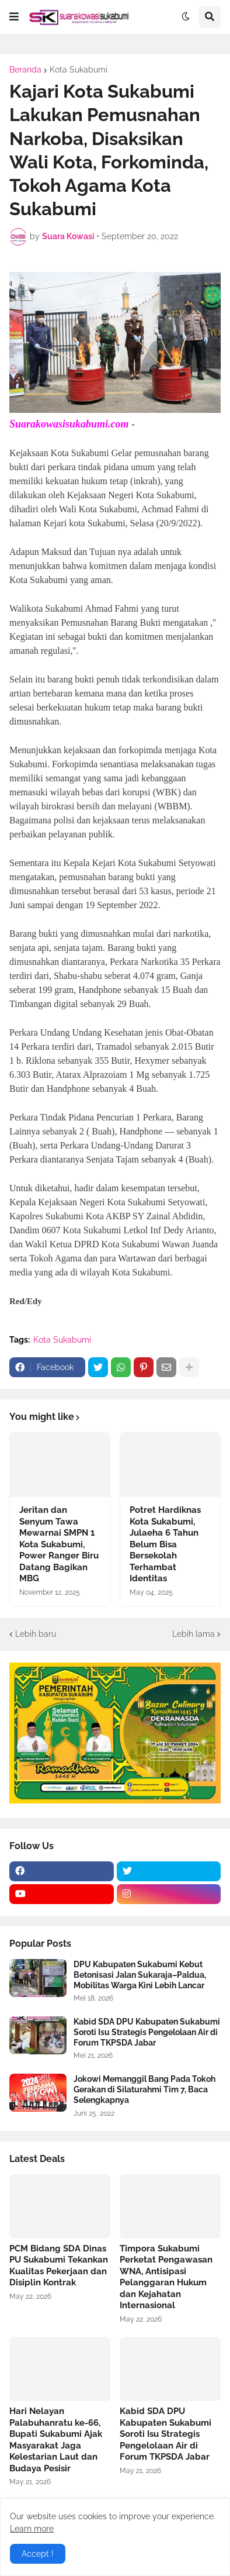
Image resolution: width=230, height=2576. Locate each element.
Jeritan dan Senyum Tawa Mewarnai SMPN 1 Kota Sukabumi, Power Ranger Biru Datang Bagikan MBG (59, 1544)
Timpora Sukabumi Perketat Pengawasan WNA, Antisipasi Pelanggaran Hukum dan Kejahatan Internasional (166, 2277)
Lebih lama (193, 1634)
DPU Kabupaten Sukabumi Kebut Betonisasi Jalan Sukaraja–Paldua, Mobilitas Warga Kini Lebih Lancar (140, 1975)
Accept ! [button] (38, 2553)
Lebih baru (35, 1634)
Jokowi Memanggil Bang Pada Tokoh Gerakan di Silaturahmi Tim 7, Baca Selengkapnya (144, 2089)
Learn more (32, 2528)
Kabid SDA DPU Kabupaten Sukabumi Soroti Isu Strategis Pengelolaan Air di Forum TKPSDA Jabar (147, 2032)
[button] (14, 17)
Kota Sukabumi (78, 69)
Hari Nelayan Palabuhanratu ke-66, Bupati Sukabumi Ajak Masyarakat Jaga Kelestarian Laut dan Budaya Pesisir (55, 2440)
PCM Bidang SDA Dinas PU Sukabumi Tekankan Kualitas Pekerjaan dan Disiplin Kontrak (58, 2265)
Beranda (25, 69)
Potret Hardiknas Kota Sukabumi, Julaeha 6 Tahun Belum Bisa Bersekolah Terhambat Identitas (165, 1544)
